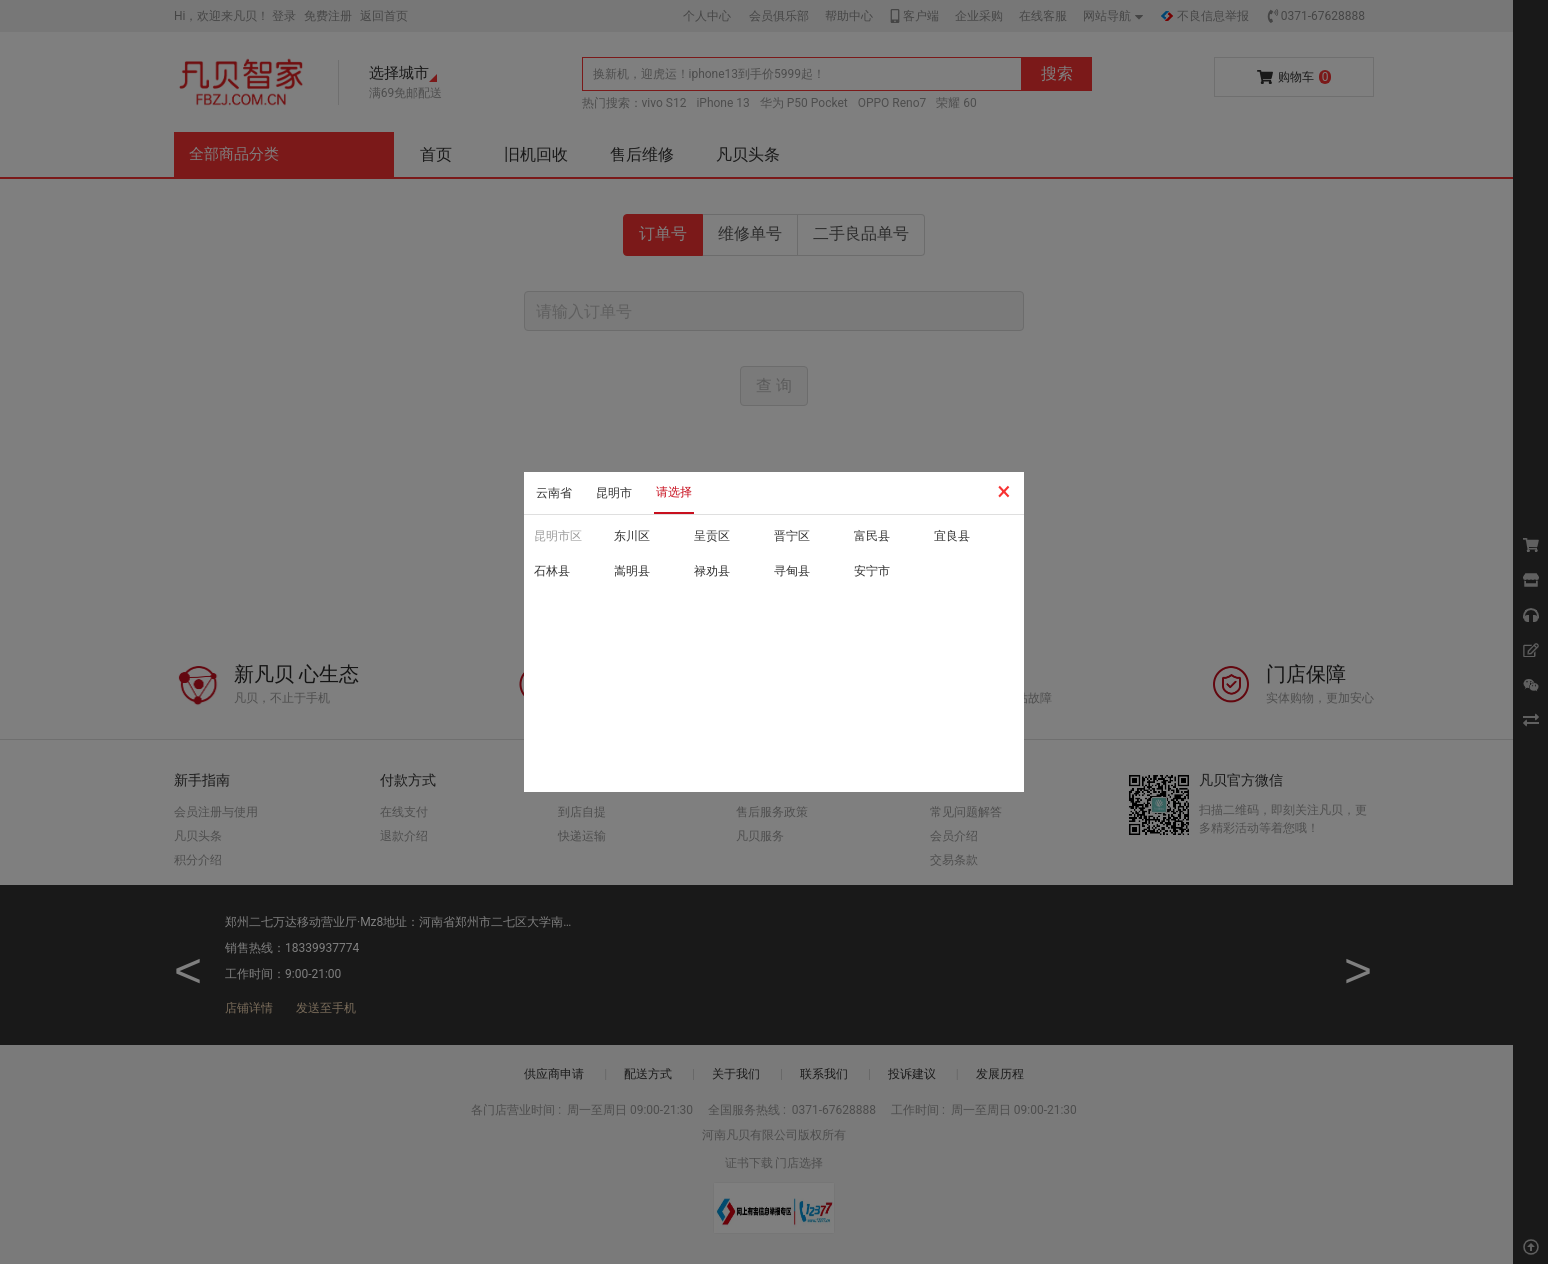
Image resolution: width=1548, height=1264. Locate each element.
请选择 (674, 492)
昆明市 (614, 493)
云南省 (554, 493)
